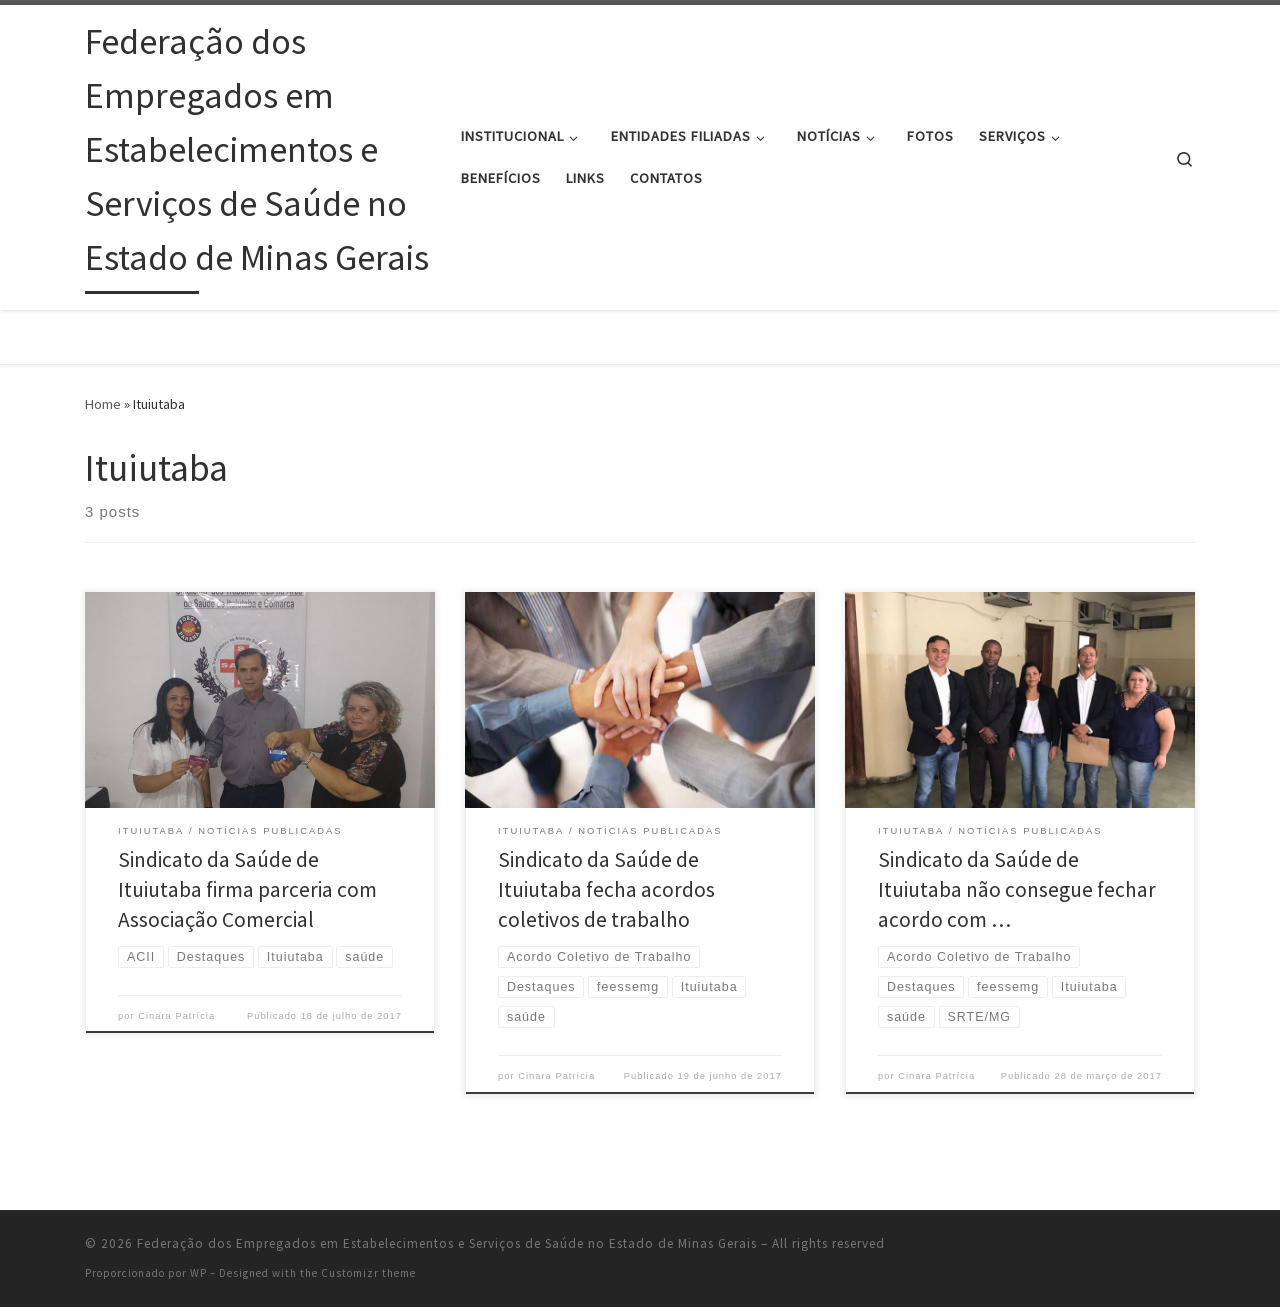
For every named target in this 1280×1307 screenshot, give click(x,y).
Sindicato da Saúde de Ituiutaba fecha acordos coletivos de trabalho (606, 889)
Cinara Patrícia (176, 1016)
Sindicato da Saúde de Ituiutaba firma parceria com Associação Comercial (247, 889)
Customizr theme (368, 1273)
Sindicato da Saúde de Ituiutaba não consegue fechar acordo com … (1017, 889)
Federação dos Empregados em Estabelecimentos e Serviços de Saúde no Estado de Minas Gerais (447, 1243)
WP (198, 1273)
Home (103, 404)
